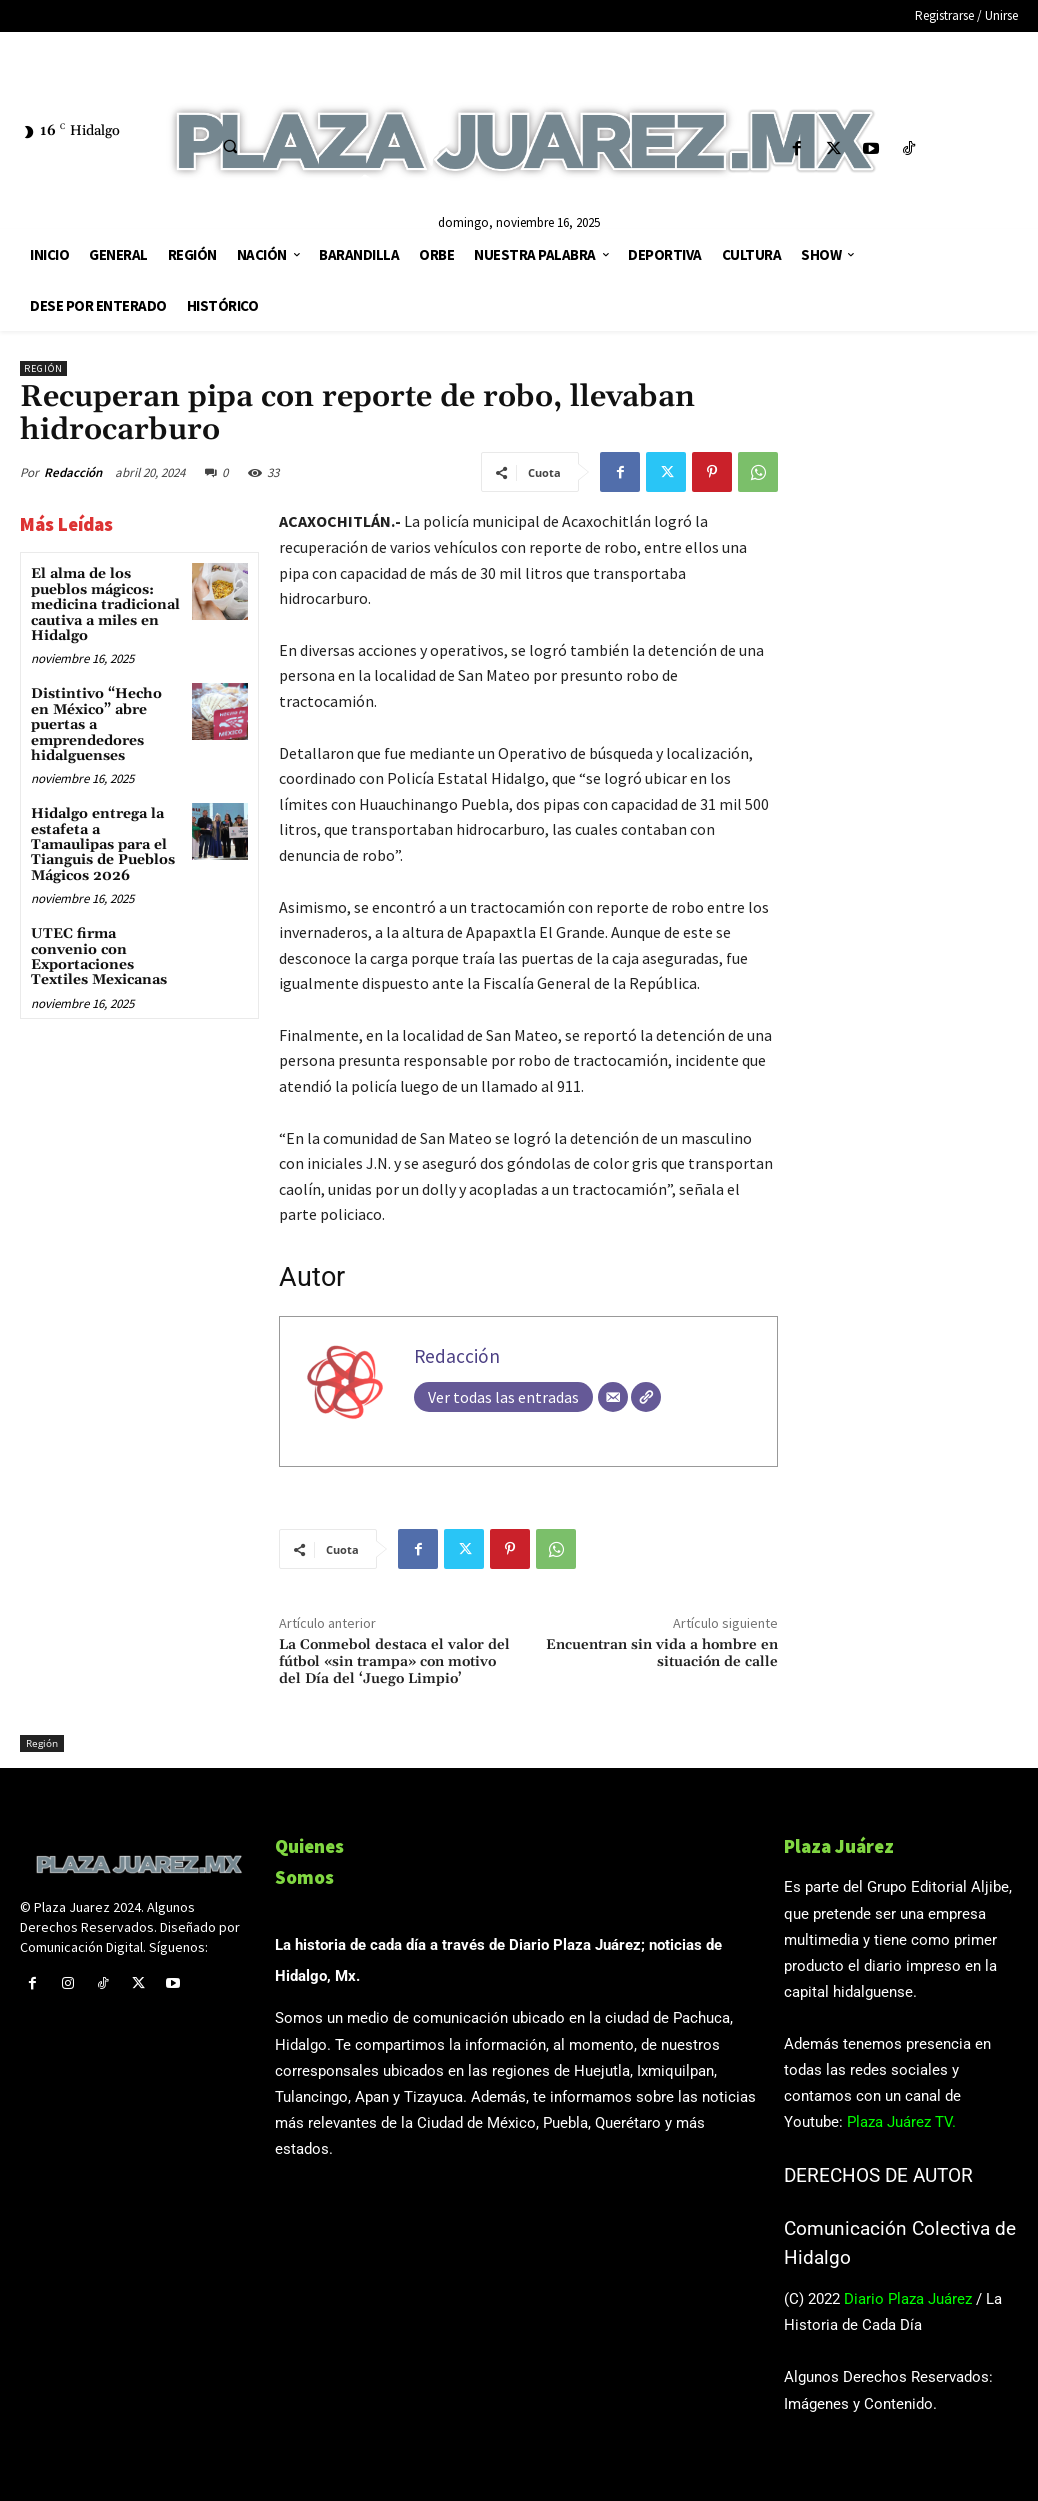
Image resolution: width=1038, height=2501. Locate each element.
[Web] (646, 1397)
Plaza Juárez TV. (901, 2122)
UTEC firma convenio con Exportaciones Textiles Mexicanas (99, 957)
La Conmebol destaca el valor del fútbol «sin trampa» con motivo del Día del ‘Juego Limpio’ (394, 1662)
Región (43, 368)
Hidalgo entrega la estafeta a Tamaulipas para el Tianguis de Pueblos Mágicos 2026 (103, 845)
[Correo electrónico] (613, 1397)
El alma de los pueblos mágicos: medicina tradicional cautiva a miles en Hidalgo (105, 605)
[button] (230, 146)
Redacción (73, 472)
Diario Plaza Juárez (908, 2299)
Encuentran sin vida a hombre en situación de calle (662, 1653)
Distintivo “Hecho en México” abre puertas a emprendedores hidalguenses (96, 725)
